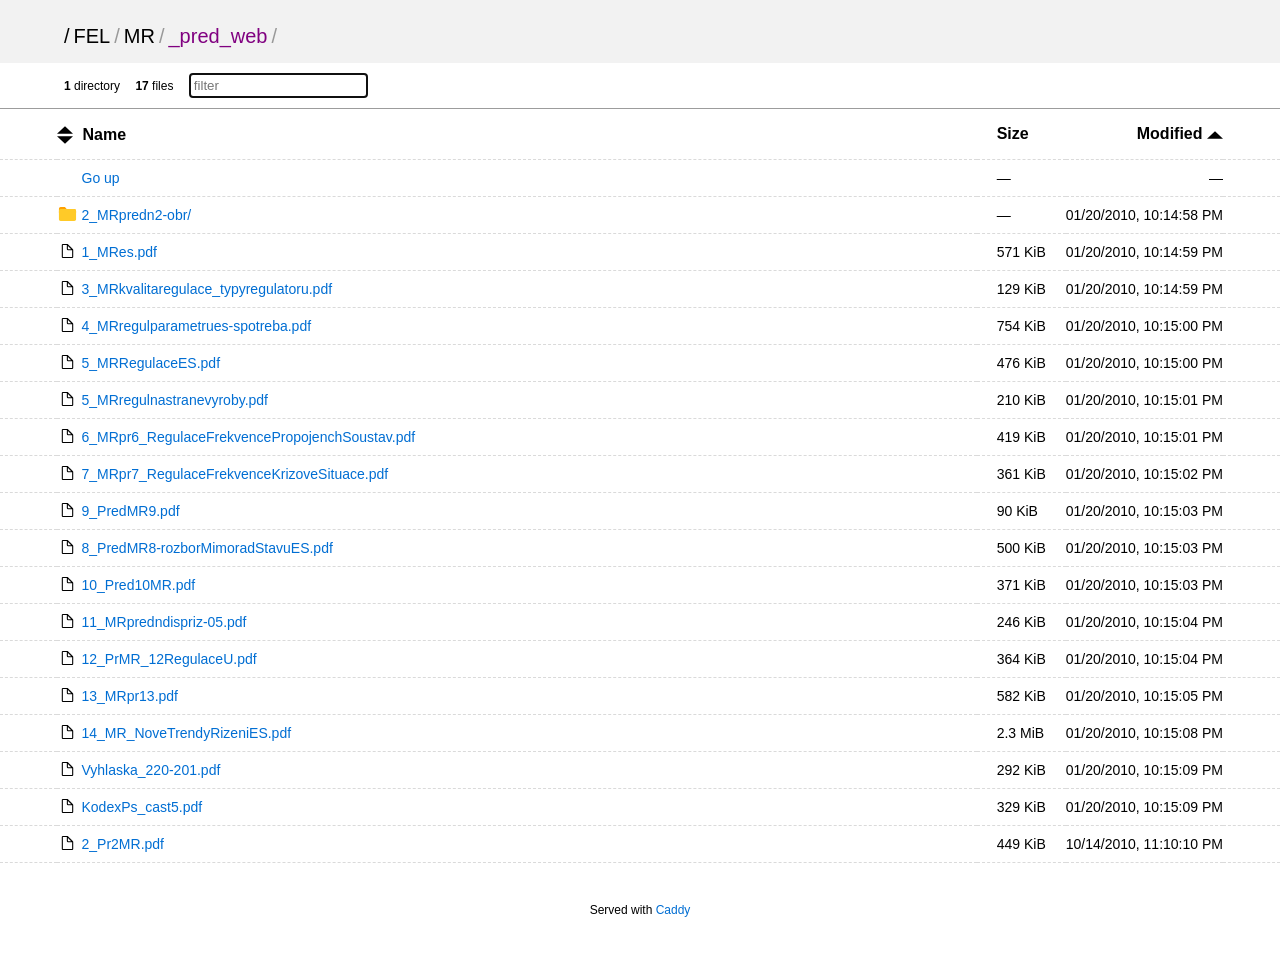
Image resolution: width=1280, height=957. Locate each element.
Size (1013, 133)
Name (104, 134)
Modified (1180, 133)
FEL (92, 36)
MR (139, 36)
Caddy (673, 910)
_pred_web (217, 36)
